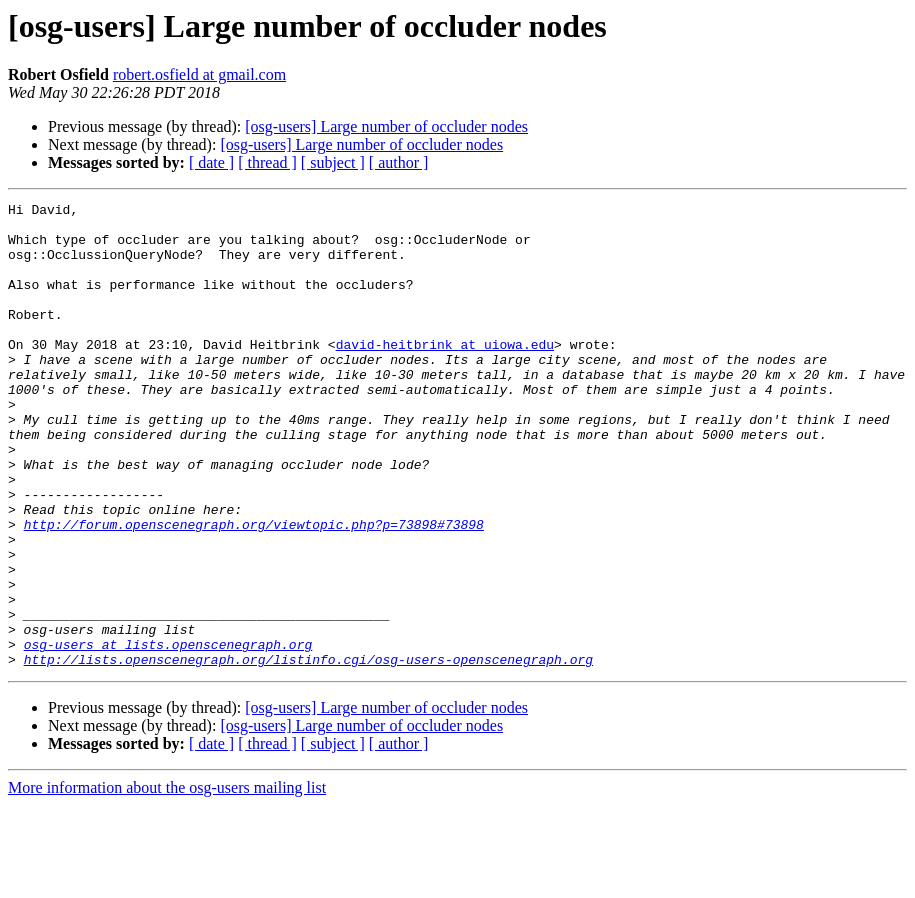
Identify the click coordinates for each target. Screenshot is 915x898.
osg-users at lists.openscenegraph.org (168, 734)
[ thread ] (267, 162)
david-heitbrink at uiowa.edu (445, 374)
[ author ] (399, 162)
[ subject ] (333, 162)
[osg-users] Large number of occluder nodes (386, 126)
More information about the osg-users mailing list (167, 880)
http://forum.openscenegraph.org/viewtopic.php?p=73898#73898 (254, 590)
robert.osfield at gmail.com (199, 74)
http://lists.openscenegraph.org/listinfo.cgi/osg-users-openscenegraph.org (308, 752)
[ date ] (211, 162)
